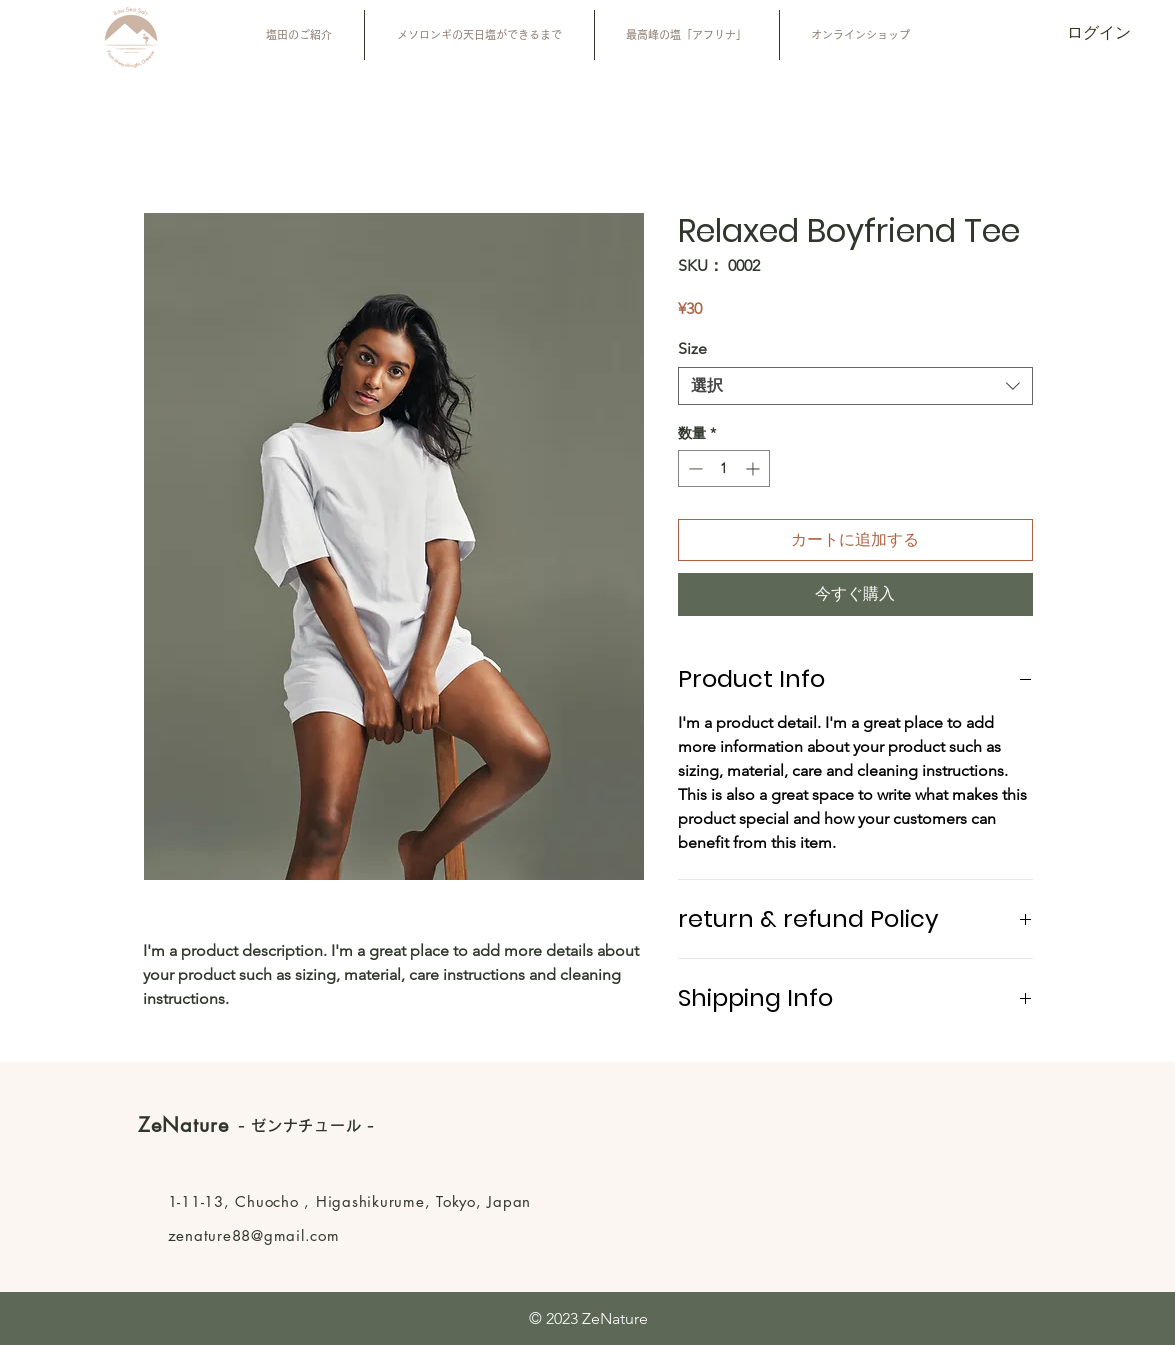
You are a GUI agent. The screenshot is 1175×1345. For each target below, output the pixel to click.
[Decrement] (693, 468)
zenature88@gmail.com (254, 1235)
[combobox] (855, 386)
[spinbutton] (724, 468)
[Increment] (754, 468)
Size (692, 348)
